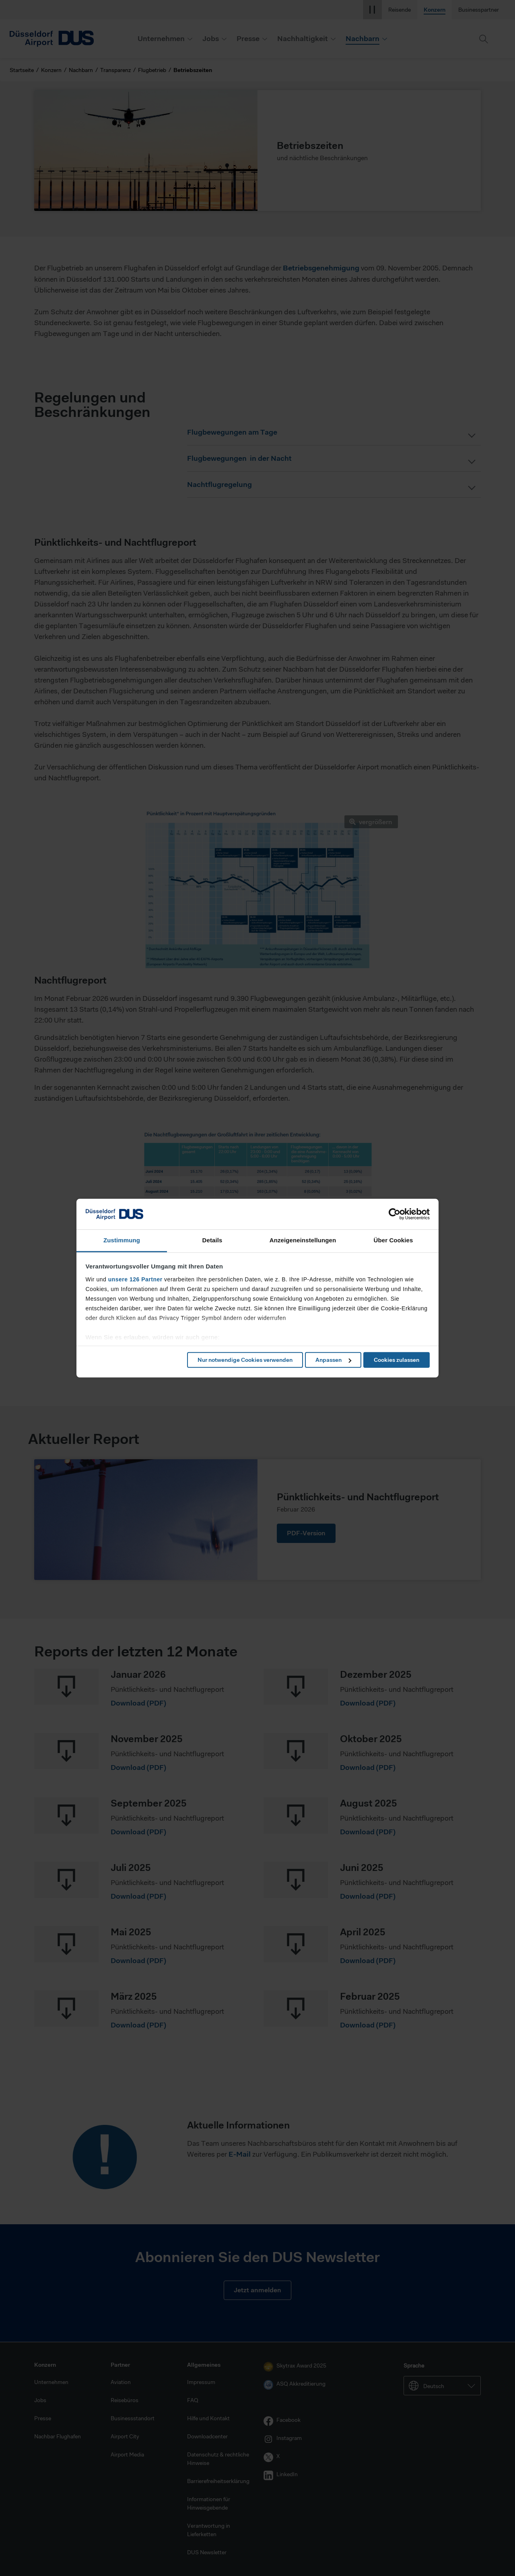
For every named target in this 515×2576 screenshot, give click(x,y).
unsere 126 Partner (135, 1279)
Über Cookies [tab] (393, 1240)
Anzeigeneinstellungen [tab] (303, 1240)
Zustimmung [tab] (121, 1240)
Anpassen (333, 1359)
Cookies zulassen (396, 1359)
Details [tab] (212, 1240)
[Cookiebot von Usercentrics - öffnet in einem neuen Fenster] (394, 1214)
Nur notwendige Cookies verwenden (245, 1359)
